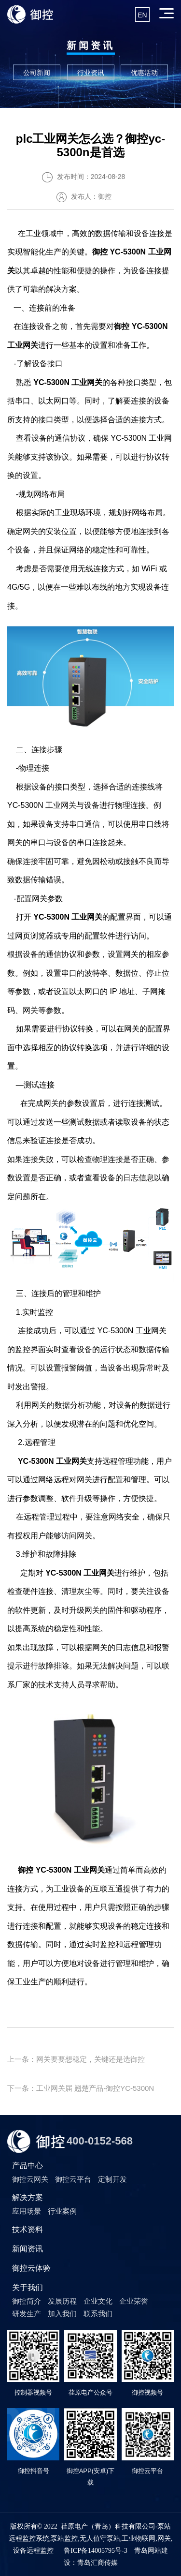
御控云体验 (31, 2268)
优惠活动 (144, 72)
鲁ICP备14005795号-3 (95, 2550)
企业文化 (98, 2301)
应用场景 (26, 2211)
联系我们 (98, 2313)
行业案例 (62, 2211)
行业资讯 (90, 72)
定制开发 (112, 2179)
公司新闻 (36, 72)
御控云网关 (30, 2179)
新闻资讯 (27, 2249)
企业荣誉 (133, 2301)
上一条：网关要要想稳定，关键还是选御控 (76, 2059)
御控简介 (26, 2301)
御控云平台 (73, 2179)
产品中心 (27, 2165)
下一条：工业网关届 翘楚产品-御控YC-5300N (80, 2088)
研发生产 (26, 2313)
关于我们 (27, 2287)
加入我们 (62, 2313)
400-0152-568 (100, 2141)
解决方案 (27, 2197)
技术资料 (27, 2229)
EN (142, 15)
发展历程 (62, 2301)
